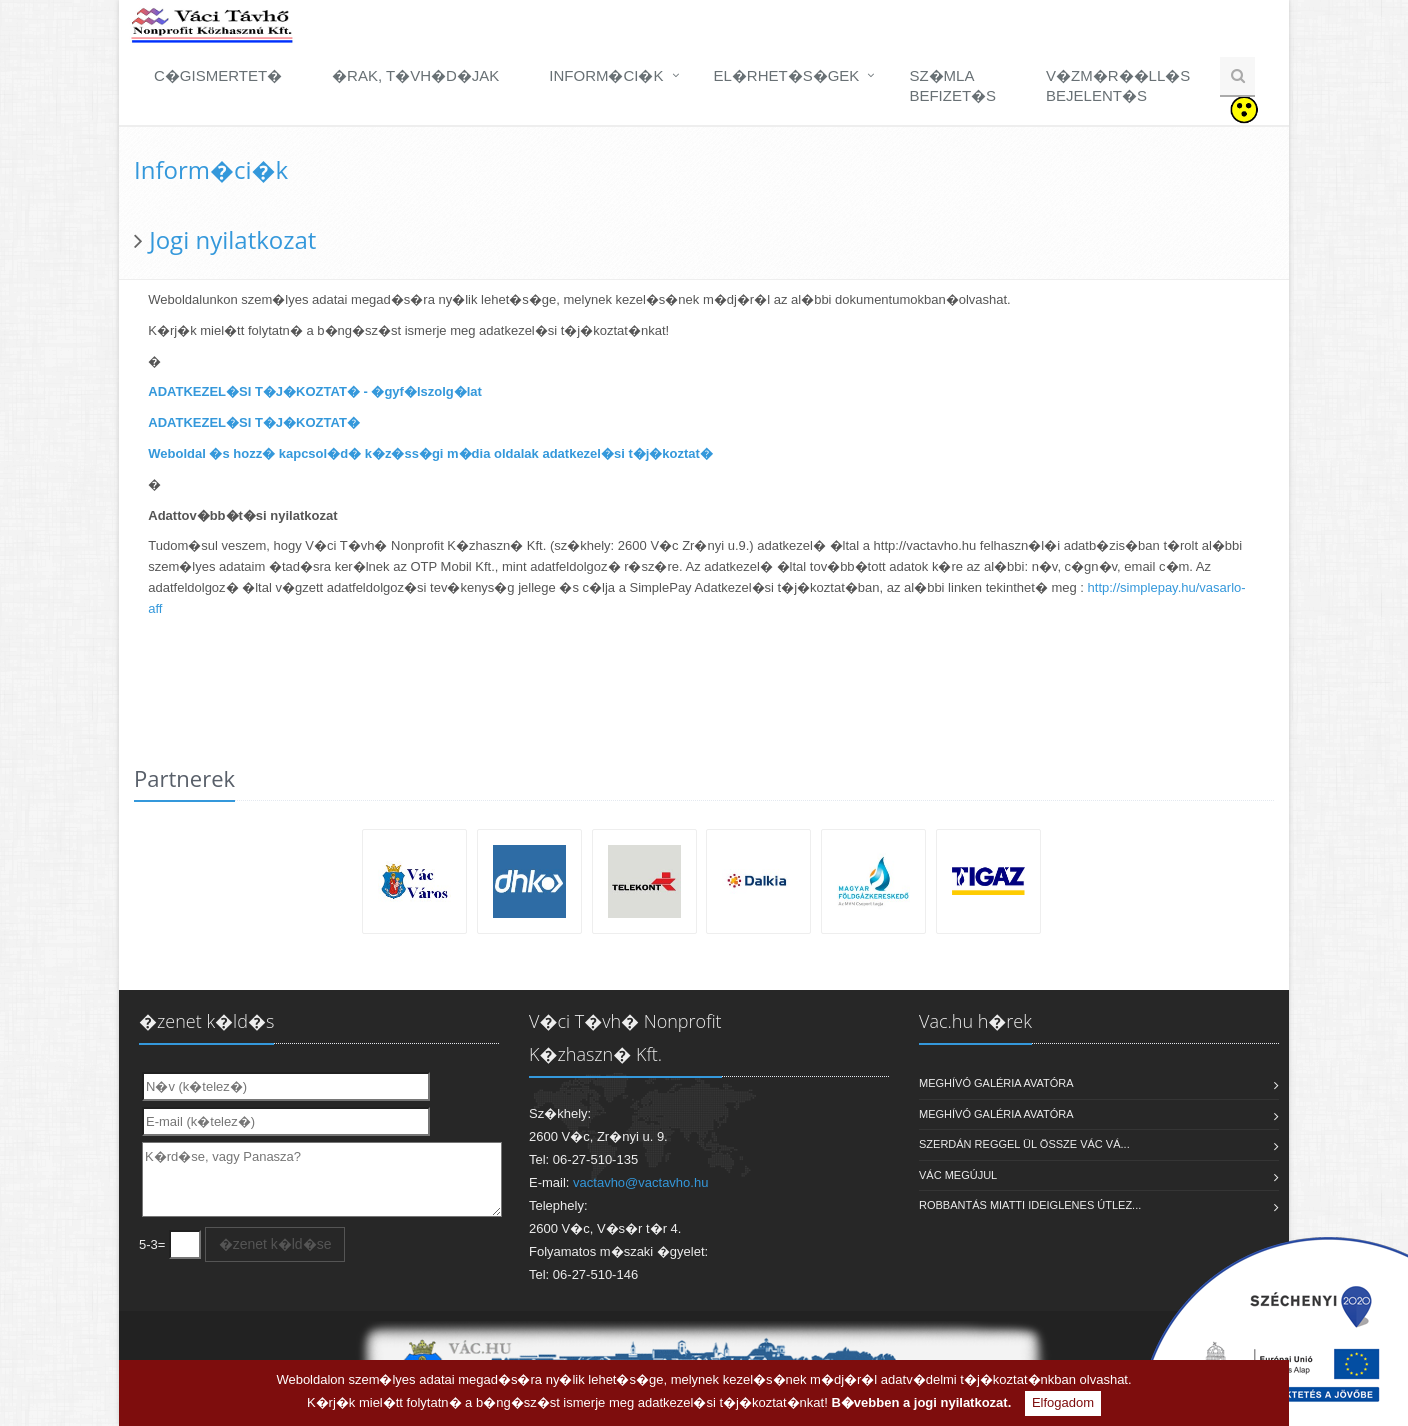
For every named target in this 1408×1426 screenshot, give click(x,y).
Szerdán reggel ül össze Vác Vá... (1024, 1144)
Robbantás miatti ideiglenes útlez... (1030, 1205)
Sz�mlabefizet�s (952, 85)
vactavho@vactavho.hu (640, 1182)
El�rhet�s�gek (787, 75)
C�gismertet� (218, 75)
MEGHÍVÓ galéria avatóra (996, 1083)
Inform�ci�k (606, 75)
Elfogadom (1063, 1402)
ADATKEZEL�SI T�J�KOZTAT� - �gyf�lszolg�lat (315, 391)
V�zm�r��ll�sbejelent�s (1118, 85)
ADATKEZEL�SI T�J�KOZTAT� (254, 422)
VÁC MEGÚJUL (958, 1175)
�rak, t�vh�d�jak (415, 75)
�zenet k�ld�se (275, 1244)
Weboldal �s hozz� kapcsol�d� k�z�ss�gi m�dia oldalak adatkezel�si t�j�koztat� (430, 453)
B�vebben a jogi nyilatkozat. (921, 1402)
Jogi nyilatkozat (232, 239)
